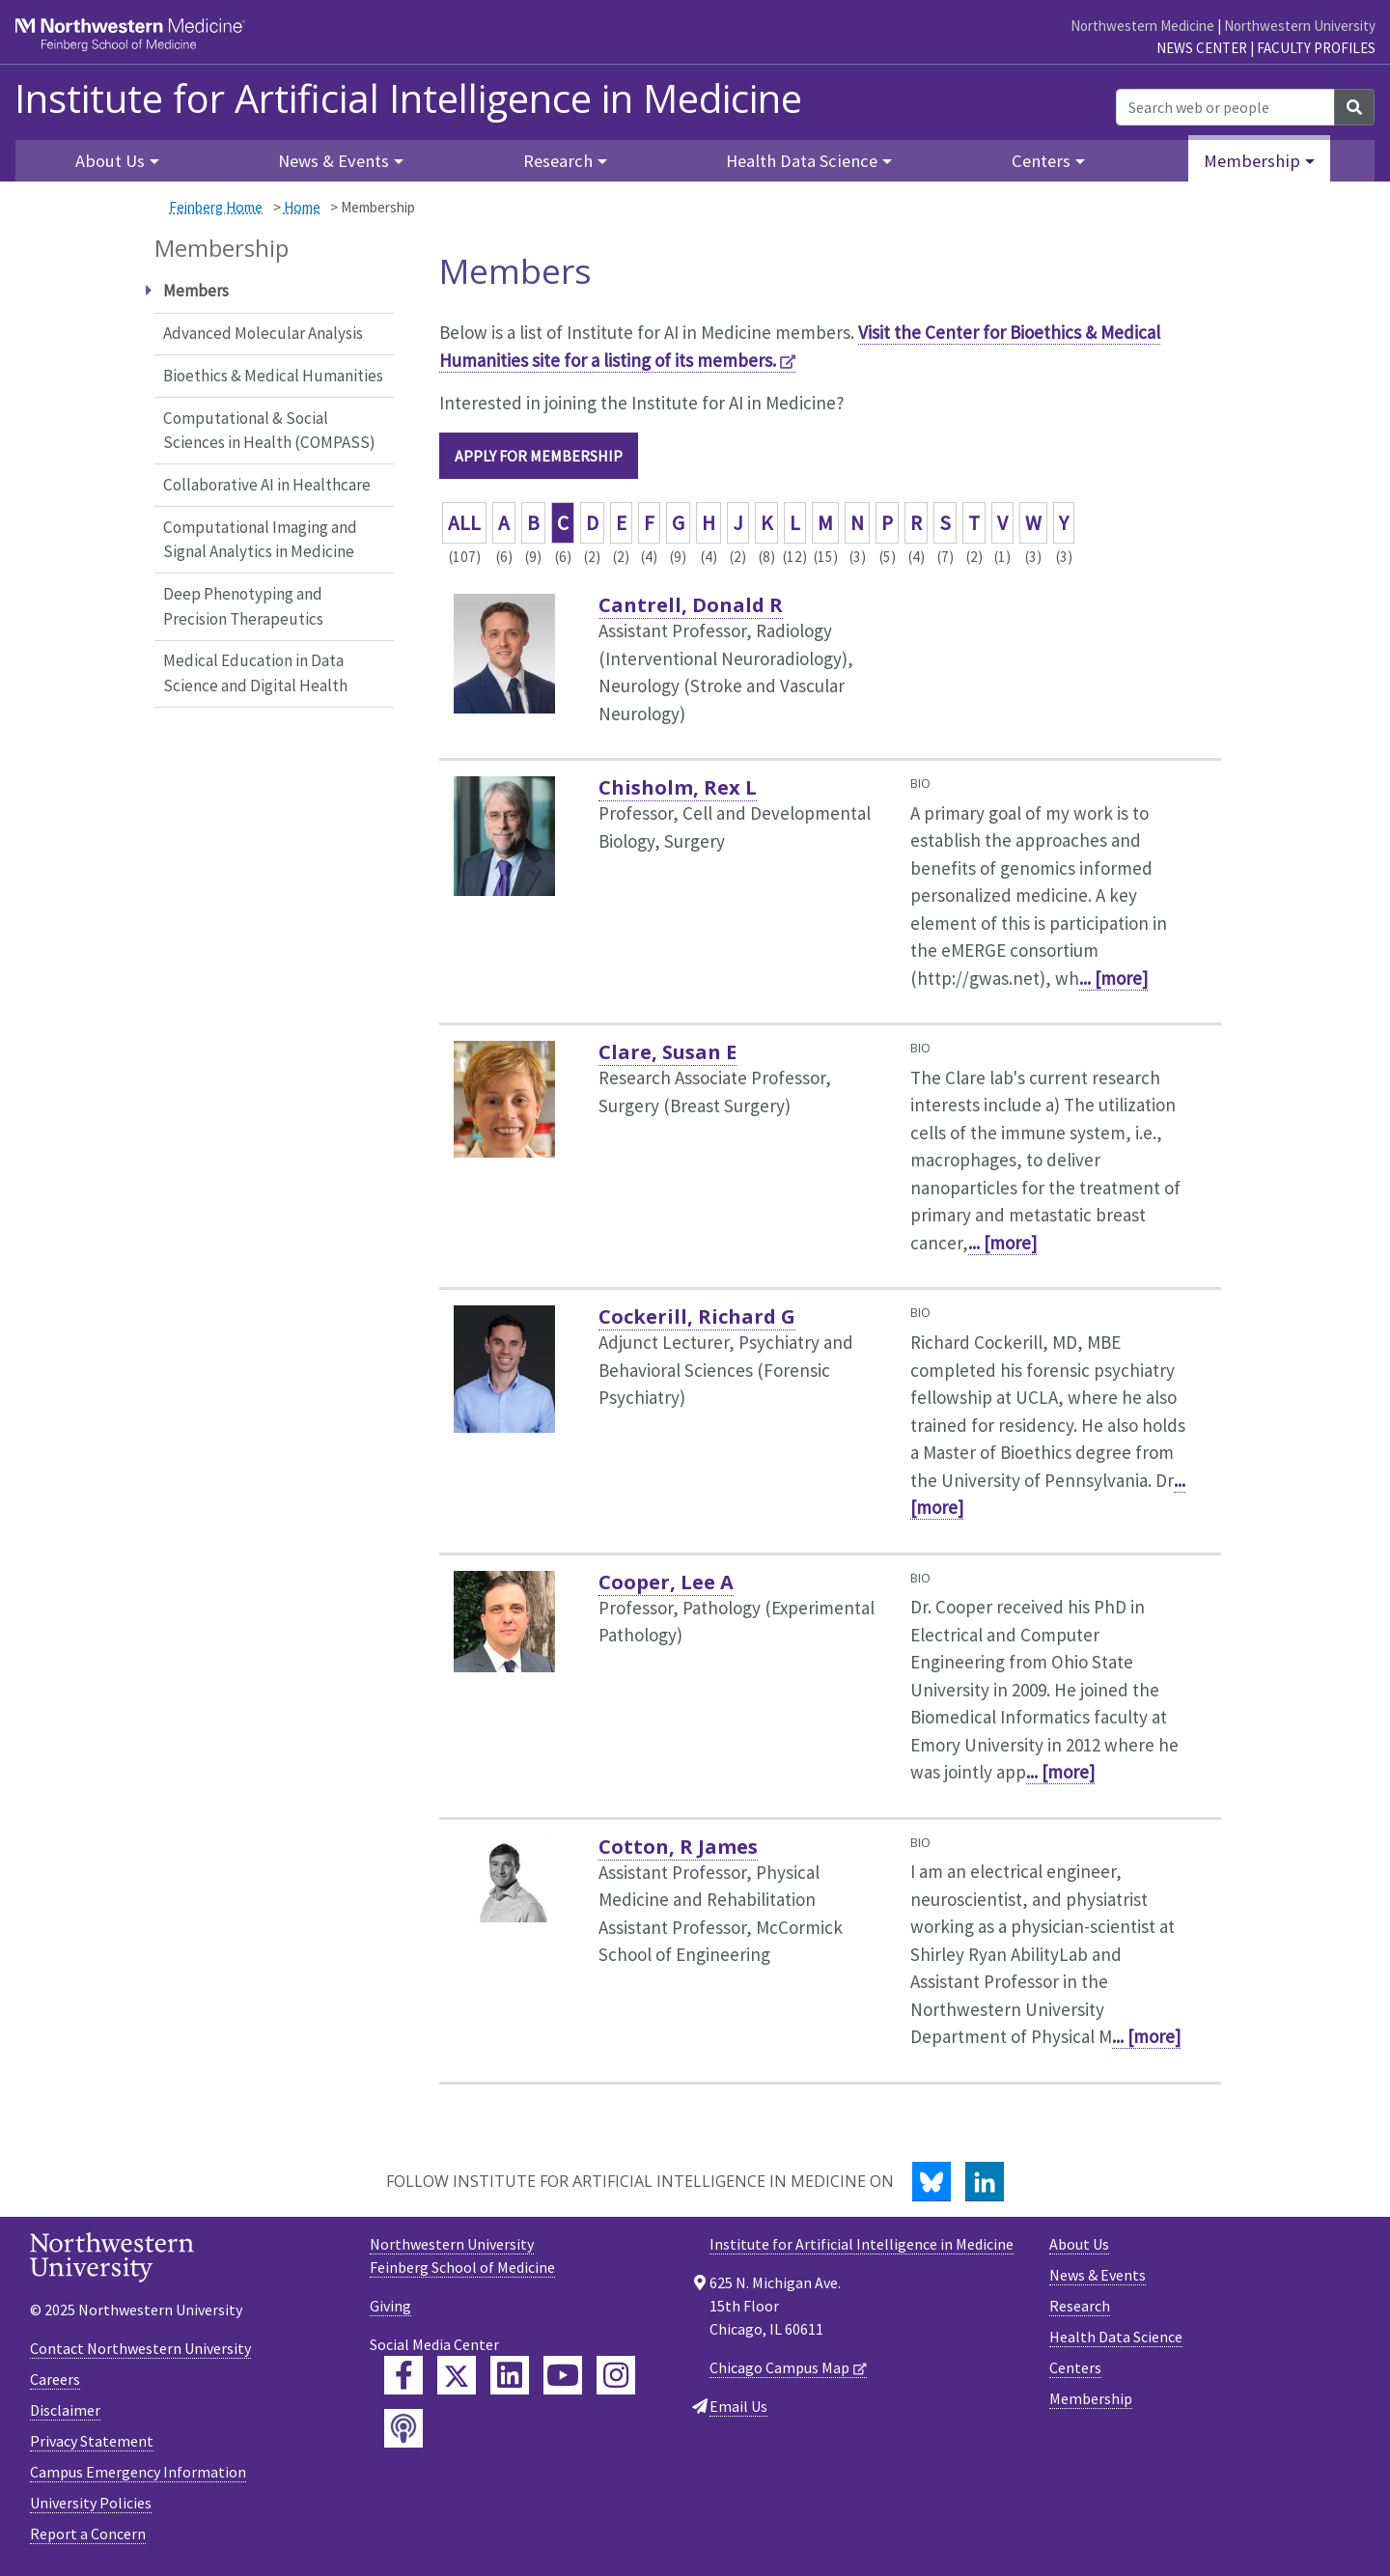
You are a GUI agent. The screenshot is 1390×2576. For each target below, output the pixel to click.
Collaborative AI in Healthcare (267, 484)
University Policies (91, 2502)
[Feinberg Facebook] (403, 2375)
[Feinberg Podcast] (403, 2428)
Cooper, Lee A (666, 1582)
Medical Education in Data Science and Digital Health (255, 673)
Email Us (738, 2406)
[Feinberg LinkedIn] (509, 2375)
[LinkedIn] (984, 2181)
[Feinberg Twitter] (456, 2375)
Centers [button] (1041, 161)
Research (1079, 2305)
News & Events (1097, 2274)
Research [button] (558, 161)
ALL (464, 523)
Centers (1075, 2367)
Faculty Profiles (1316, 48)
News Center (1201, 48)
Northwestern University (1300, 25)
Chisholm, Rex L (677, 787)
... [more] (1113, 978)
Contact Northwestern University (140, 2348)
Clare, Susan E (667, 1052)
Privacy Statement (91, 2440)
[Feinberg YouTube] (562, 2375)
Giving (390, 2305)
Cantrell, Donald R (690, 605)
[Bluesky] (931, 2181)
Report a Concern (88, 2533)
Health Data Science (1115, 2336)
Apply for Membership (539, 455)
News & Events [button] (333, 161)
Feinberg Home (216, 207)
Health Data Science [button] (801, 161)
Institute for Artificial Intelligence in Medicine (408, 98)
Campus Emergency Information (138, 2471)
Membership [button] (1252, 161)
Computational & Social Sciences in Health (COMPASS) (269, 430)
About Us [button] (110, 161)
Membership (1090, 2398)
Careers (55, 2379)
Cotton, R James (678, 1847)
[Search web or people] (1225, 107)
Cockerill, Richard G (696, 1316)
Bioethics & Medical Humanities (273, 375)
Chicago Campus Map (779, 2367)
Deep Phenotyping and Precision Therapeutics (243, 606)
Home (302, 207)
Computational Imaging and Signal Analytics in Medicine (260, 540)
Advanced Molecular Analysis (263, 333)
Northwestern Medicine (1142, 25)
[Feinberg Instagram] (616, 2375)
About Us (1079, 2244)
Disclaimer (65, 2410)
